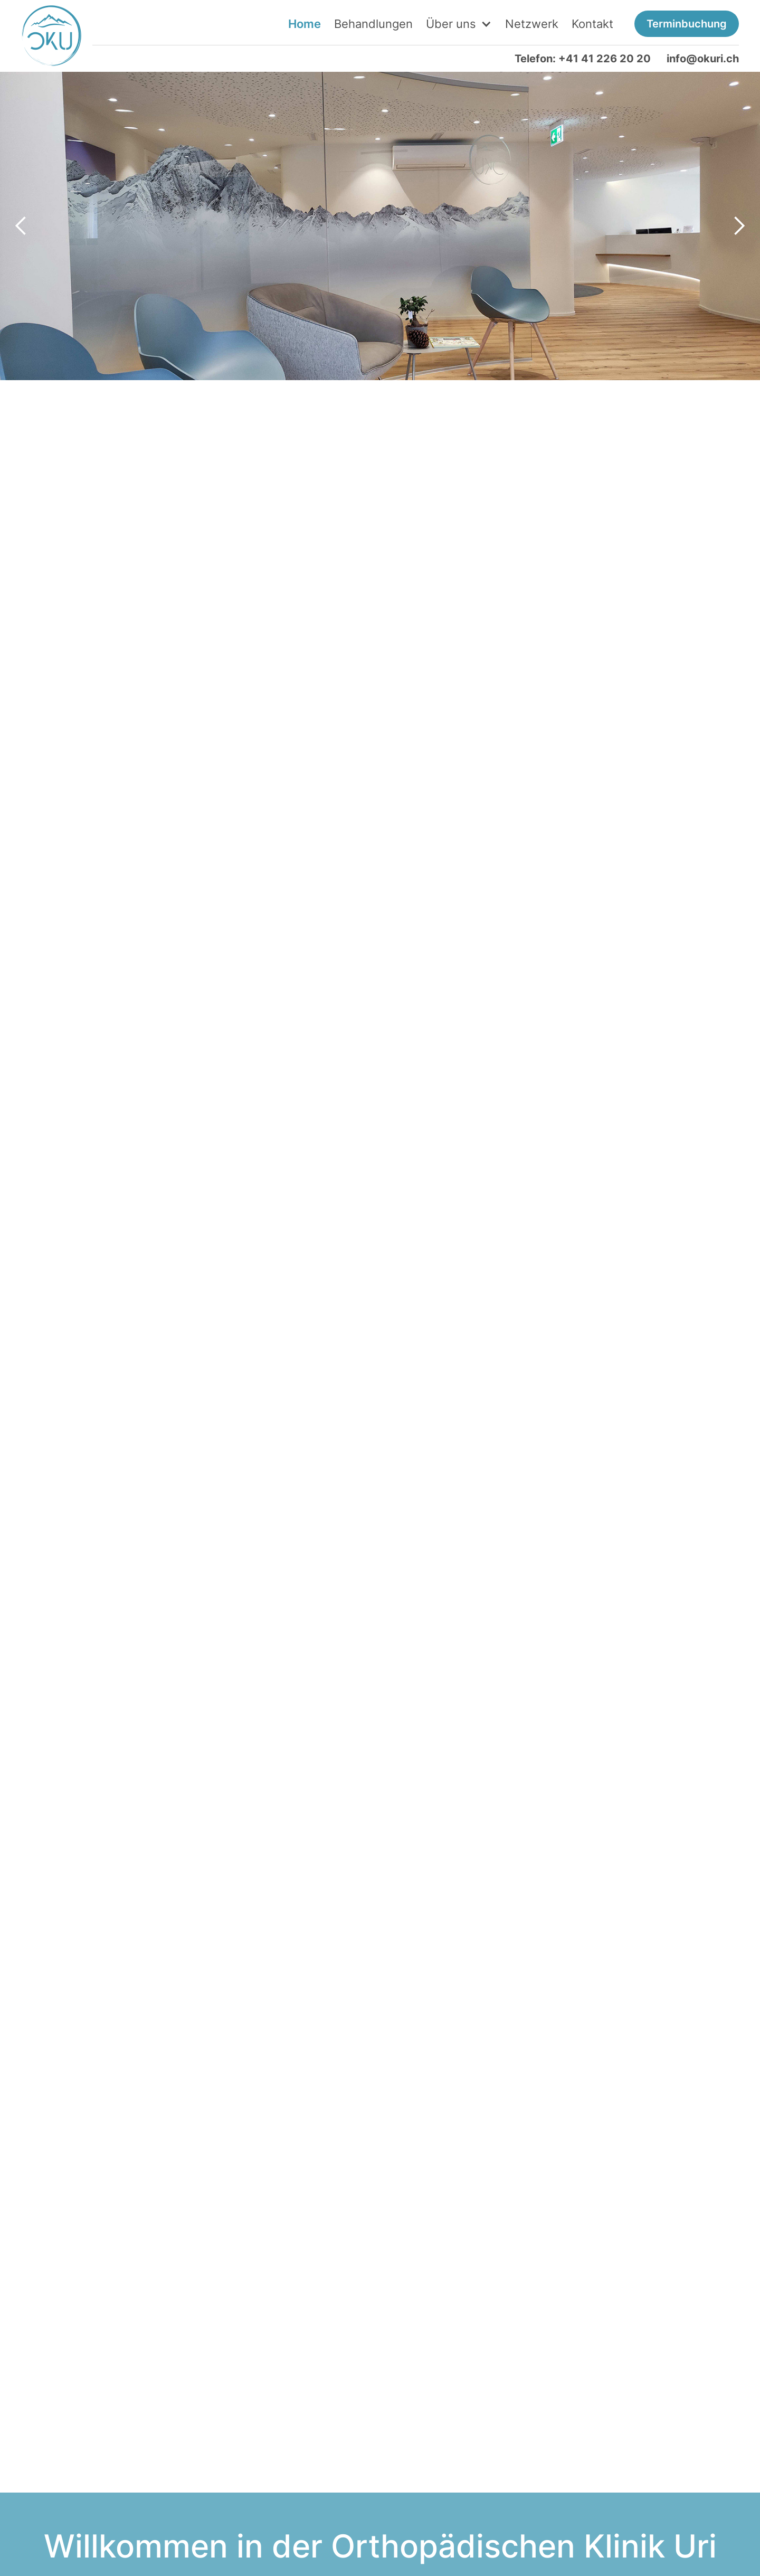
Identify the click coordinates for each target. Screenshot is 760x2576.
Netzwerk (531, 23)
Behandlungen (373, 23)
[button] (459, 23)
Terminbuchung (687, 23)
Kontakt (592, 23)
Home (304, 23)
